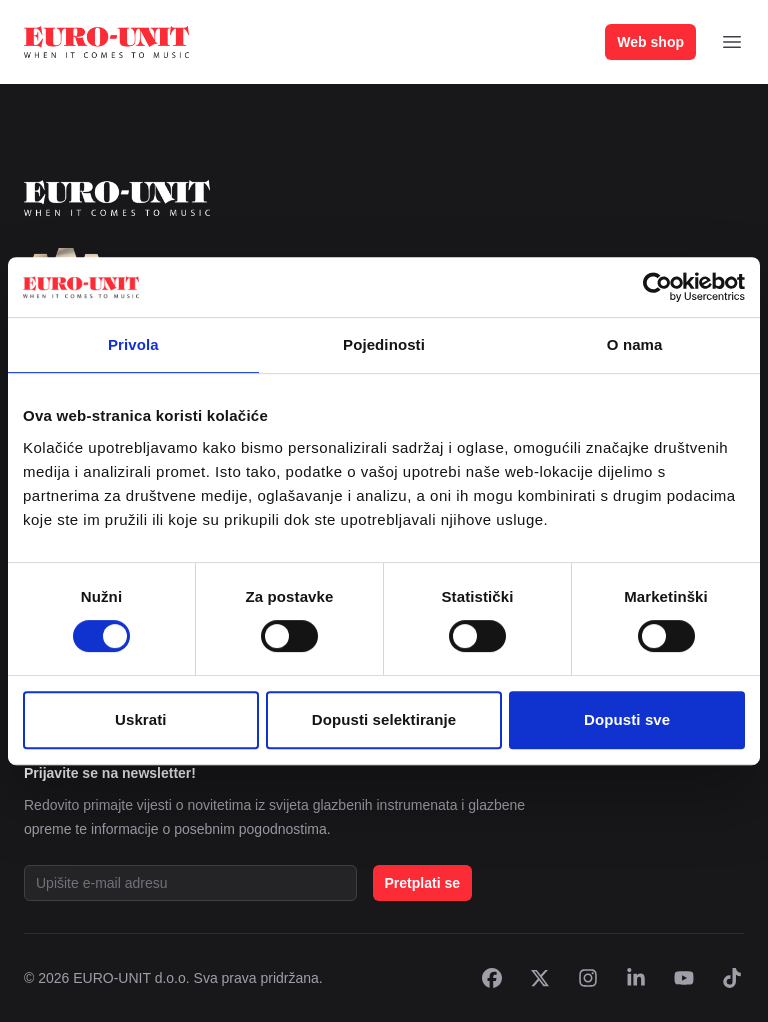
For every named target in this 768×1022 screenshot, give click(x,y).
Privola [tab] (133, 344)
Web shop (650, 42)
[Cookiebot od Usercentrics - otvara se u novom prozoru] (657, 287)
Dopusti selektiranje (384, 719)
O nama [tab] (635, 344)
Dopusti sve (627, 719)
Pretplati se (422, 883)
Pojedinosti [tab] (384, 344)
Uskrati (141, 719)
